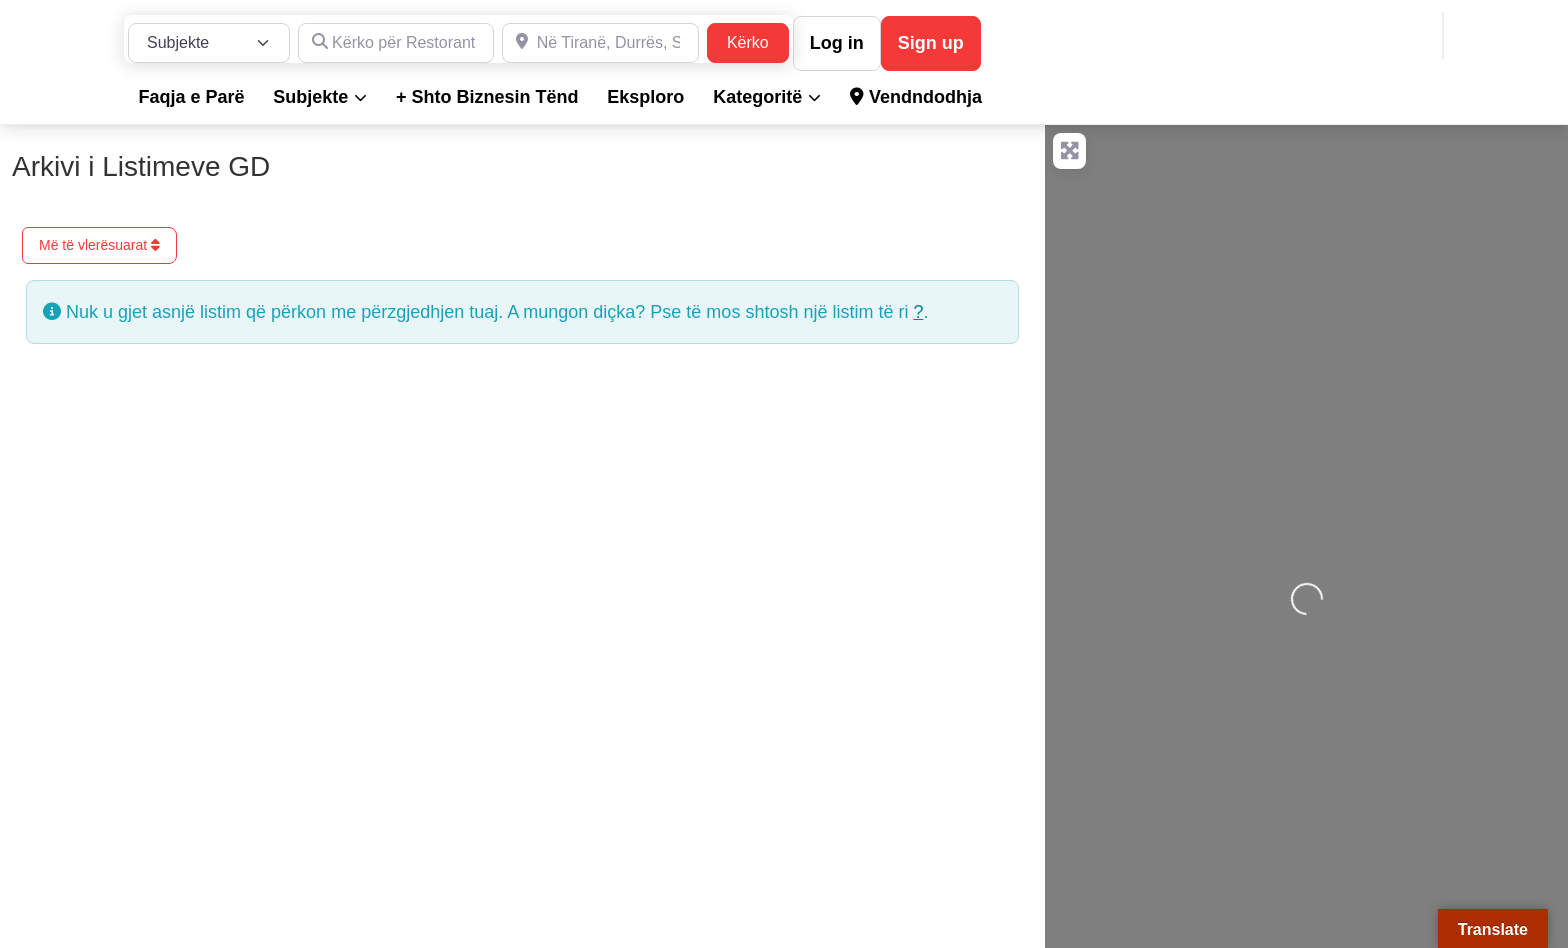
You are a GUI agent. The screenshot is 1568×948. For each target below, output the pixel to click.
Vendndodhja (916, 97)
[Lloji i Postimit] (209, 43)
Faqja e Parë (191, 97)
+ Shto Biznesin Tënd (487, 97)
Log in (837, 43)
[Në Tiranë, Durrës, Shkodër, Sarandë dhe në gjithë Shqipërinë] (600, 43)
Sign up (931, 43)
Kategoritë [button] (757, 97)
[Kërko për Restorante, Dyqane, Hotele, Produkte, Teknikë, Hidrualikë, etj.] (396, 43)
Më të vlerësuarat (99, 245)
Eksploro (645, 97)
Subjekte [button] (310, 97)
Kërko (758, 40)
